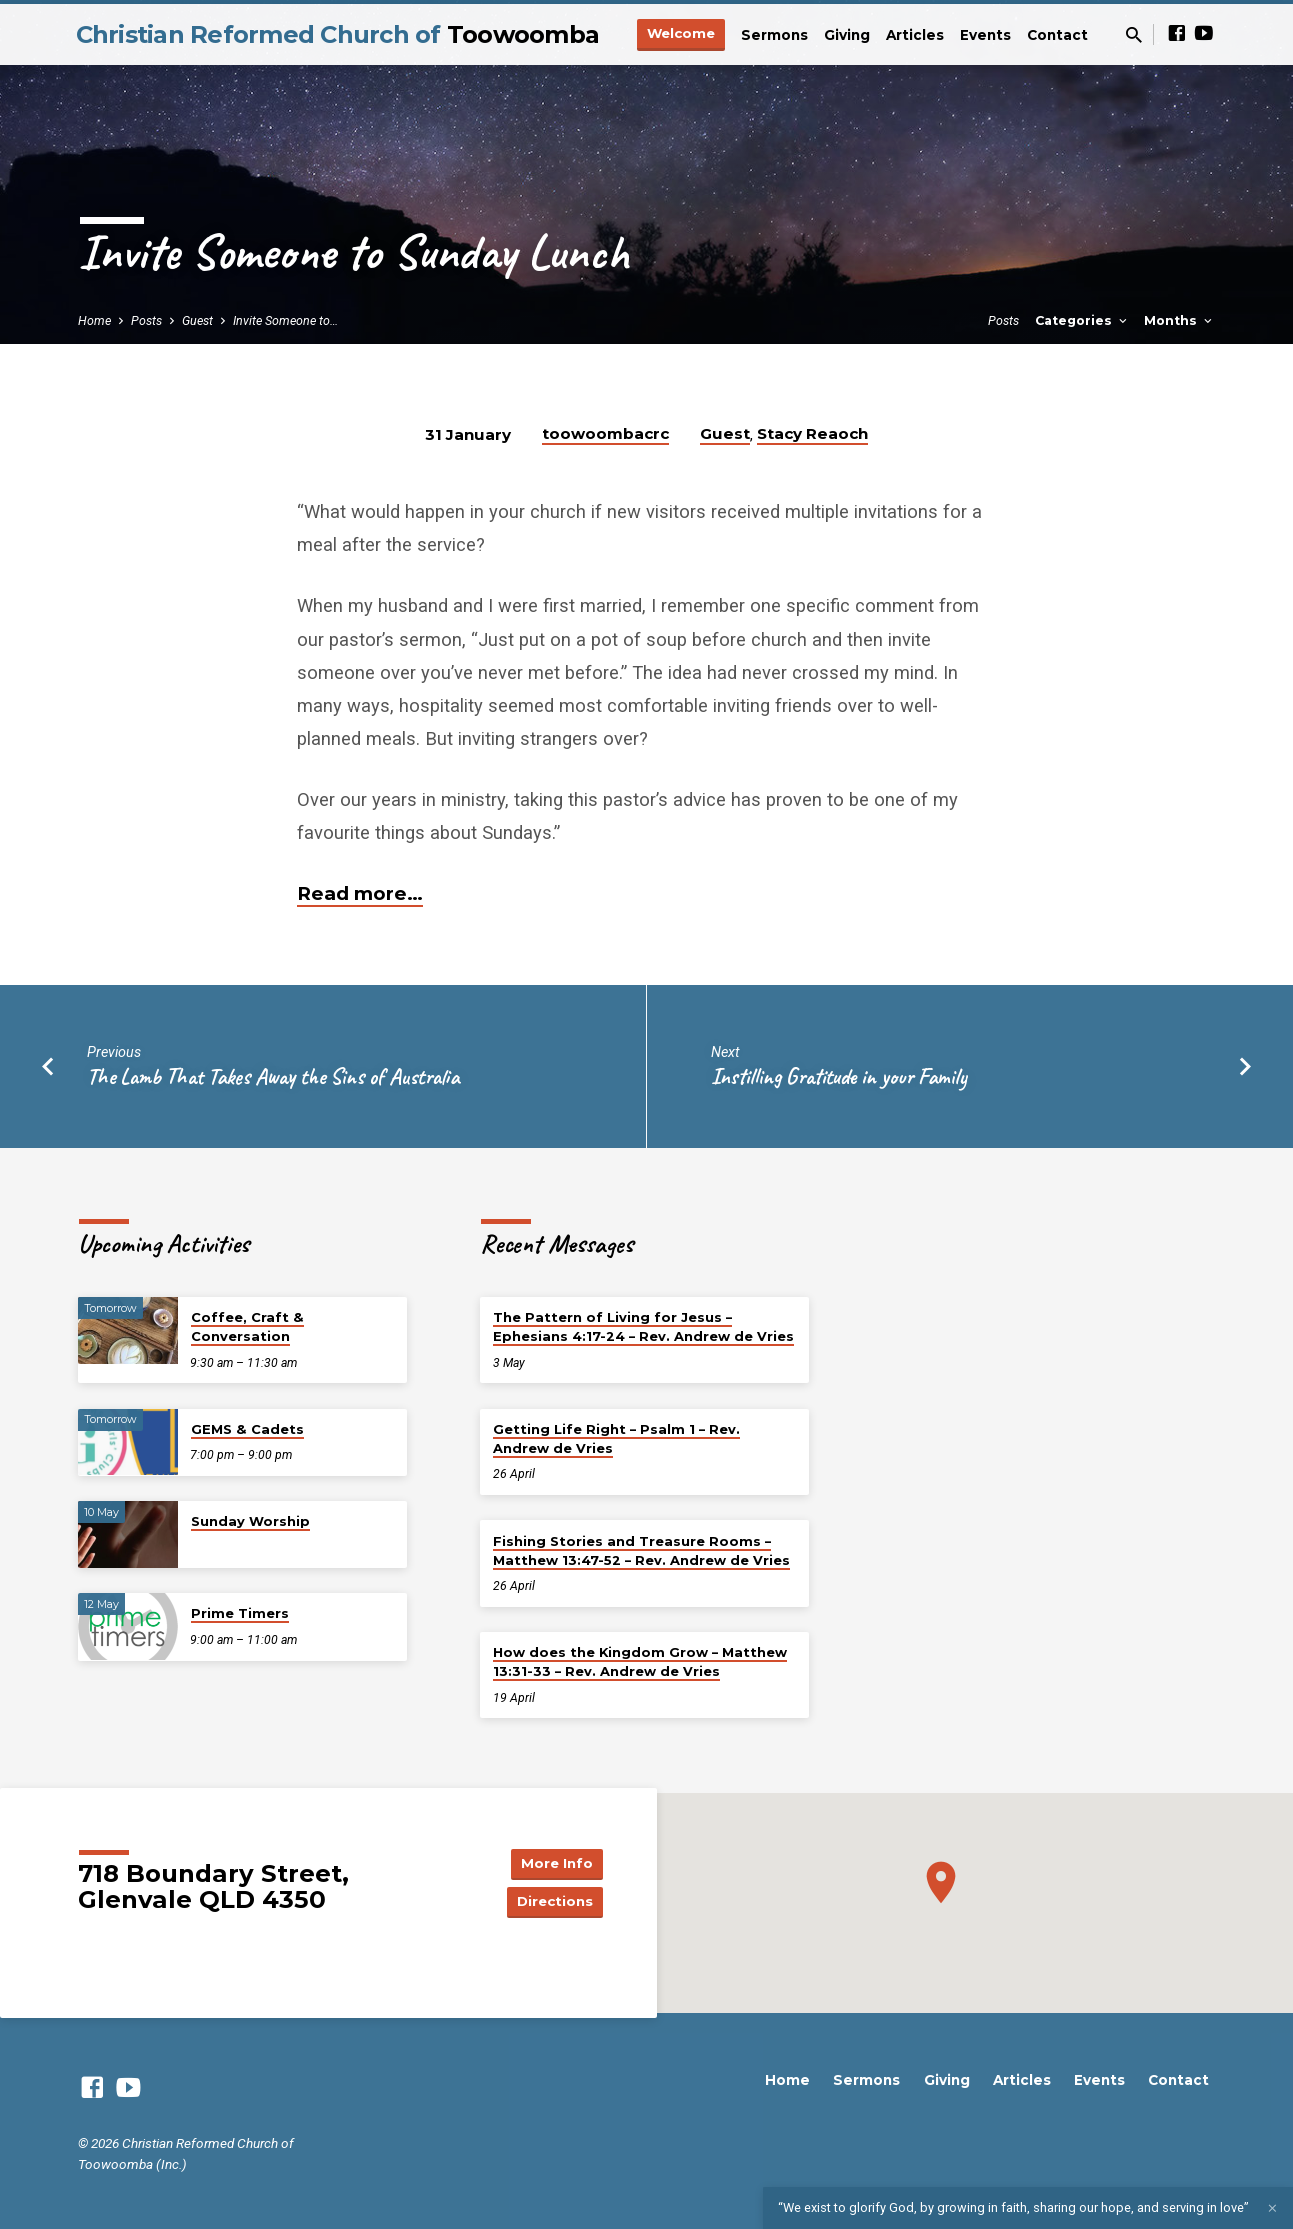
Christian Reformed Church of (338, 34)
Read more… (360, 893)
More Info (552, 1862)
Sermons (774, 35)
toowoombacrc (605, 433)
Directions (552, 1902)
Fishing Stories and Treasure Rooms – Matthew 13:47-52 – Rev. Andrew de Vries (641, 1550)
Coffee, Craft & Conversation (247, 1326)
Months (1179, 320)
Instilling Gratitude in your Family (839, 1076)
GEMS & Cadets (247, 1429)
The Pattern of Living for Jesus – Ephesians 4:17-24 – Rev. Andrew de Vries (643, 1326)
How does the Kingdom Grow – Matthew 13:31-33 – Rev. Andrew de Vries (640, 1661)
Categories (1082, 320)
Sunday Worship (250, 1521)
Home (94, 320)
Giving (847, 35)
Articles (915, 35)
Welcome (681, 33)
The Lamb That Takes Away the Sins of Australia (273, 1076)
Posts (146, 320)
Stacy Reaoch (812, 433)
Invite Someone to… (285, 320)
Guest (197, 320)
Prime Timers (240, 1613)
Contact (1057, 35)
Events (985, 35)
